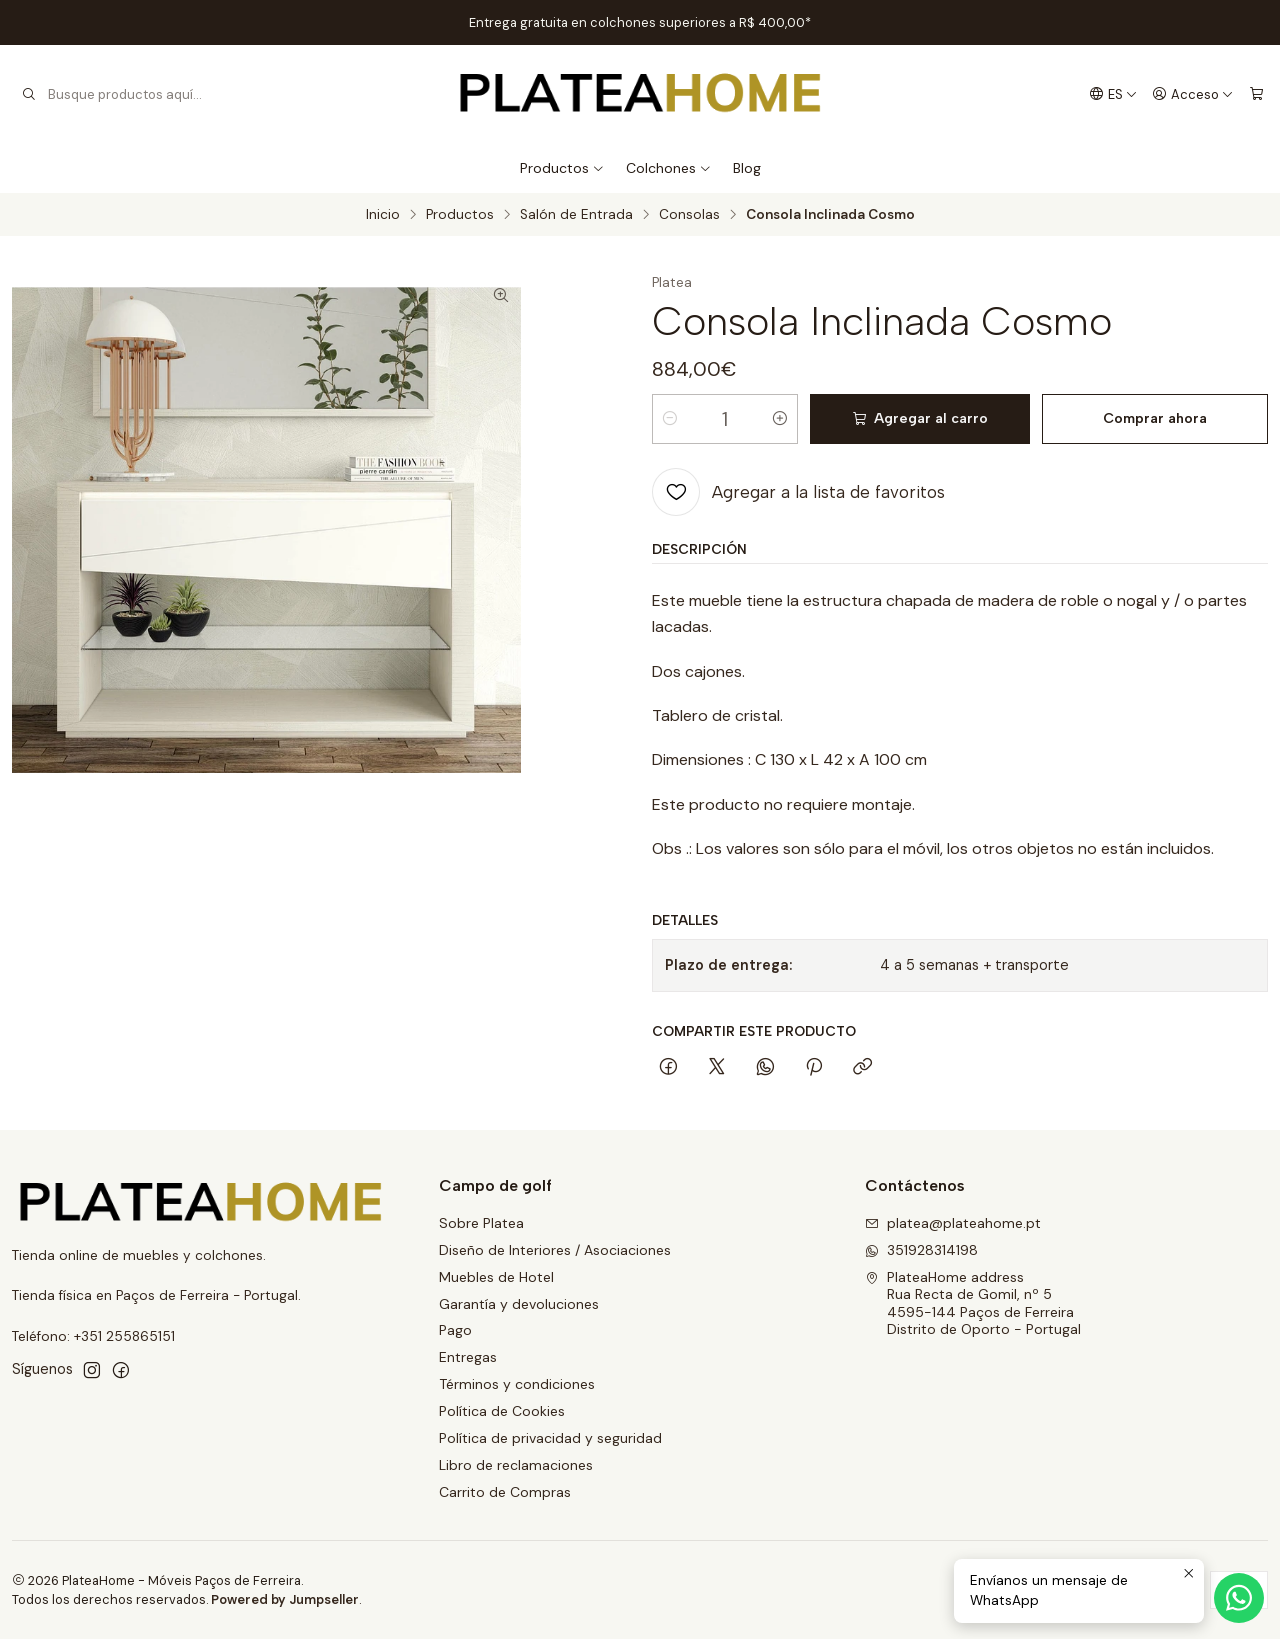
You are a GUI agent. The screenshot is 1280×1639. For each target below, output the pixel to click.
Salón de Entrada (576, 215)
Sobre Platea (481, 1223)
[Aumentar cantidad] (780, 419)
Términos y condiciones (517, 1384)
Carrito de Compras (505, 1492)
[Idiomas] (1113, 94)
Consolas (689, 215)
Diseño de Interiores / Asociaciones (555, 1250)
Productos (562, 168)
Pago (455, 1330)
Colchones (669, 168)
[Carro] (1256, 94)
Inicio (383, 215)
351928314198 (921, 1250)
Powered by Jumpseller (285, 1599)
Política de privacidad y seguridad (550, 1438)
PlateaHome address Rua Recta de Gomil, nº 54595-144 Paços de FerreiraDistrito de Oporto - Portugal (973, 1303)
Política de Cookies (502, 1411)
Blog (747, 168)
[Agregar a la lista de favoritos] (798, 492)
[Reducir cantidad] (670, 419)
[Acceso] (1193, 94)
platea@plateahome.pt (953, 1223)
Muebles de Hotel (496, 1277)
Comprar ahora (1155, 418)
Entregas (468, 1357)
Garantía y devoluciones (519, 1304)
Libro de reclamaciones (516, 1465)
